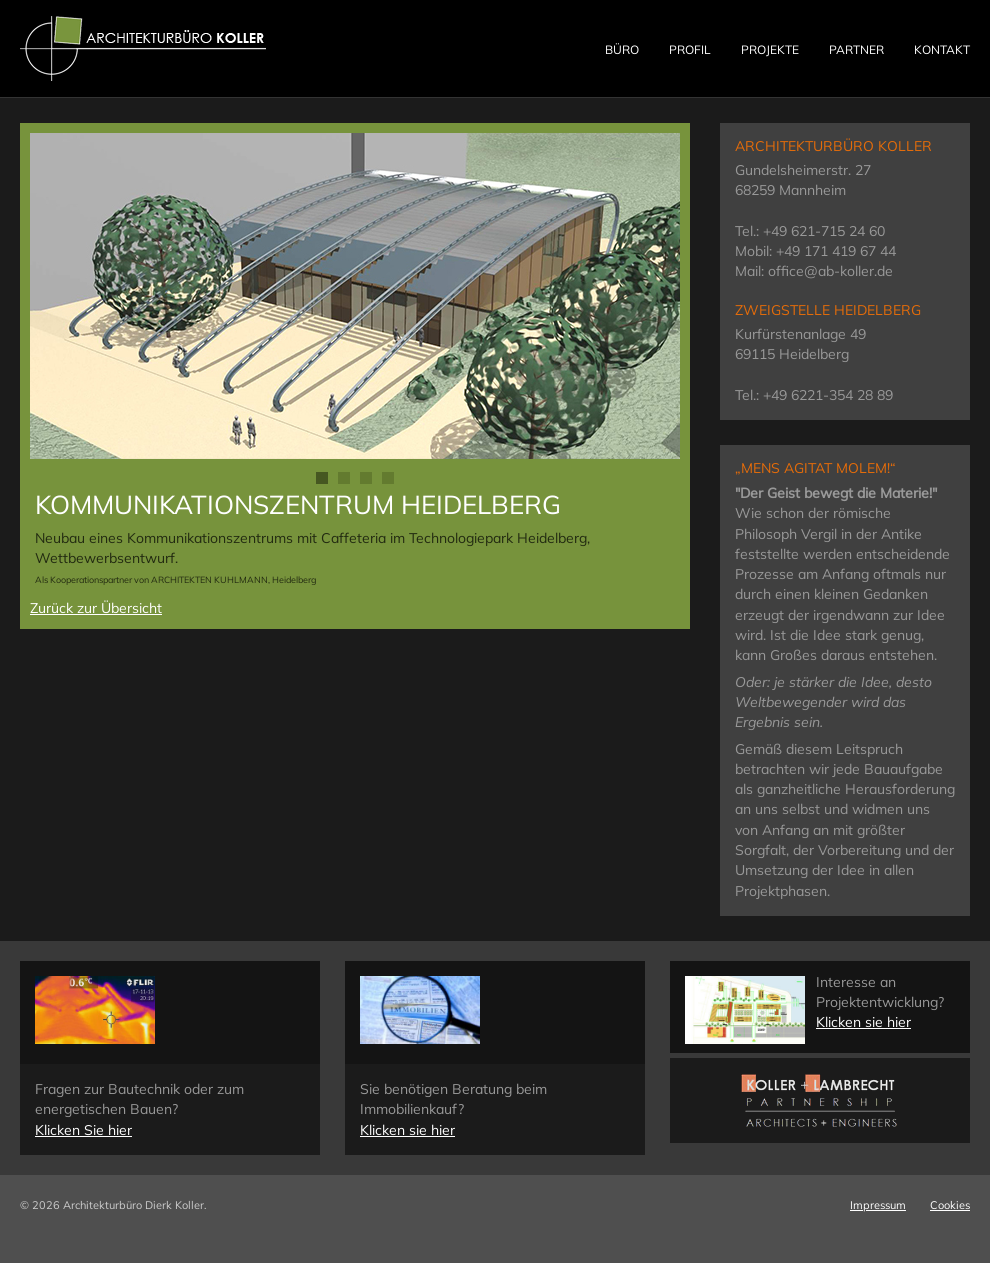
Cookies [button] (950, 1205)
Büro (622, 49)
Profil (690, 49)
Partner (856, 49)
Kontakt (942, 49)
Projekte (770, 49)
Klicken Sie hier (83, 1130)
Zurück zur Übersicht (96, 608)
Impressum (878, 1205)
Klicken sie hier (407, 1130)
